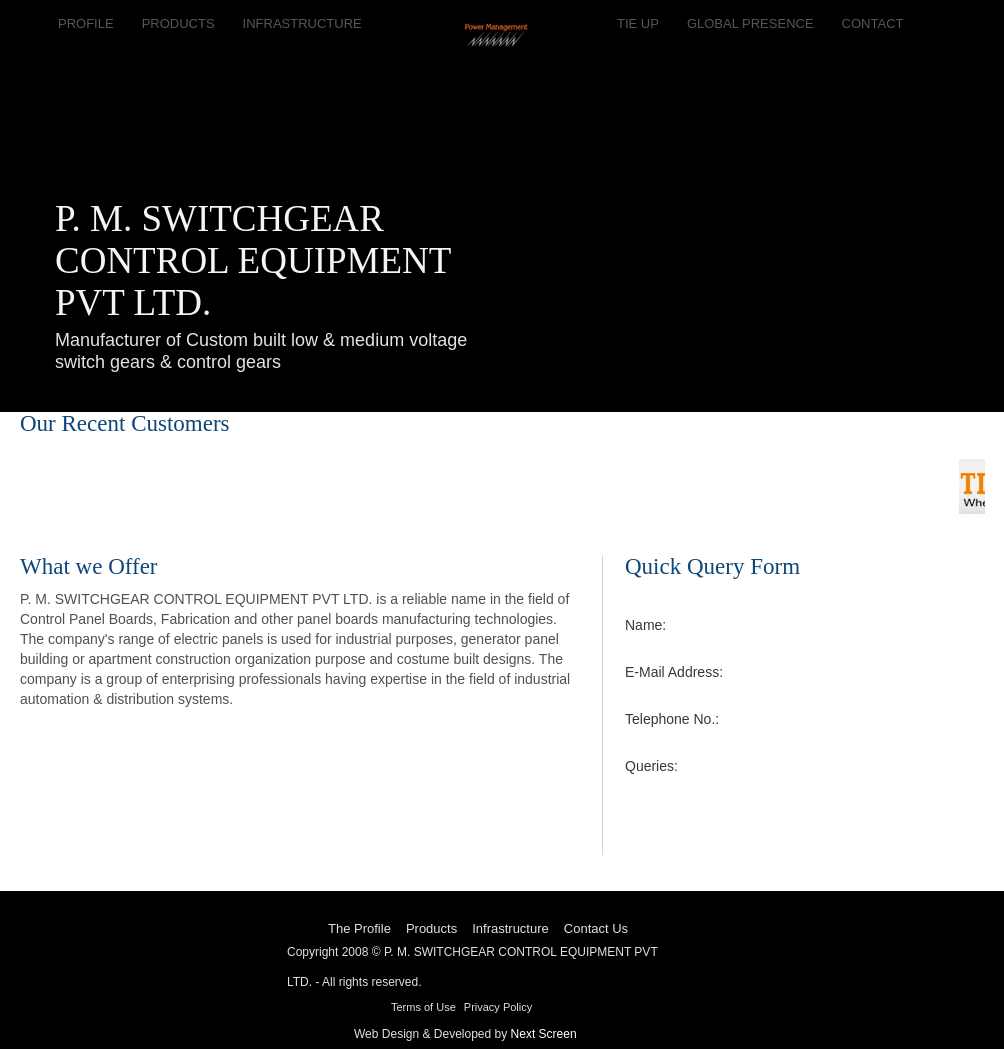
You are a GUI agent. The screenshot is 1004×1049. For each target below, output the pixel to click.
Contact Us (596, 928)
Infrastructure (510, 928)
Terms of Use (423, 1007)
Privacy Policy (498, 1007)
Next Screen (544, 1034)
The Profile (359, 928)
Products (431, 928)
